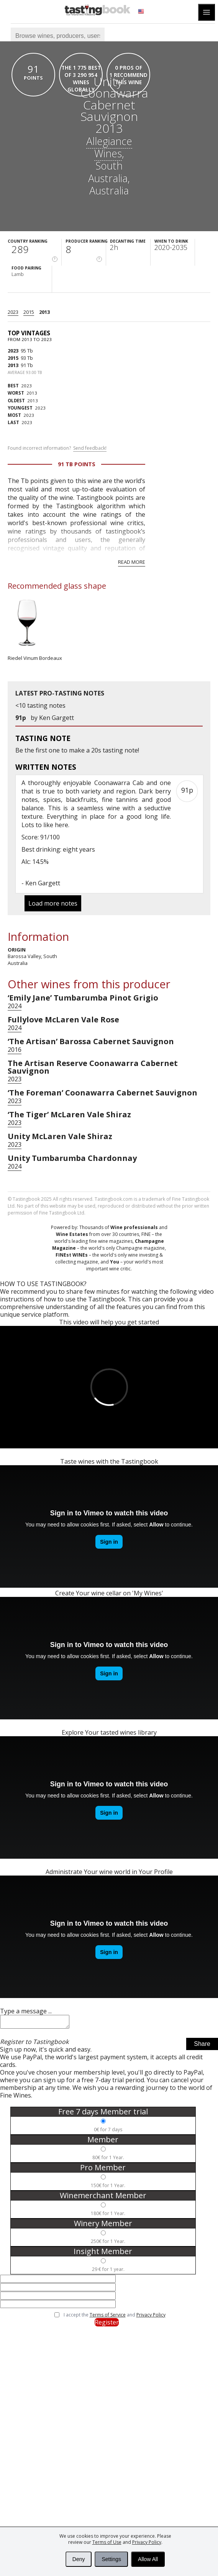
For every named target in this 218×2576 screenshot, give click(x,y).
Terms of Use (106, 2542)
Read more (131, 561)
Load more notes (52, 903)
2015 (28, 312)
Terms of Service (108, 2317)
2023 (13, 312)
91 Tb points (76, 464)
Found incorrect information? (57, 448)
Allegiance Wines (109, 147)
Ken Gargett (56, 717)
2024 (14, 1006)
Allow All (148, 2559)
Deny (78, 2559)
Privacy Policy (146, 2542)
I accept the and (115, 2317)
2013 (44, 312)
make (77, 750)
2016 (14, 1049)
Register (107, 2324)
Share (202, 2046)
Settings (111, 2559)
